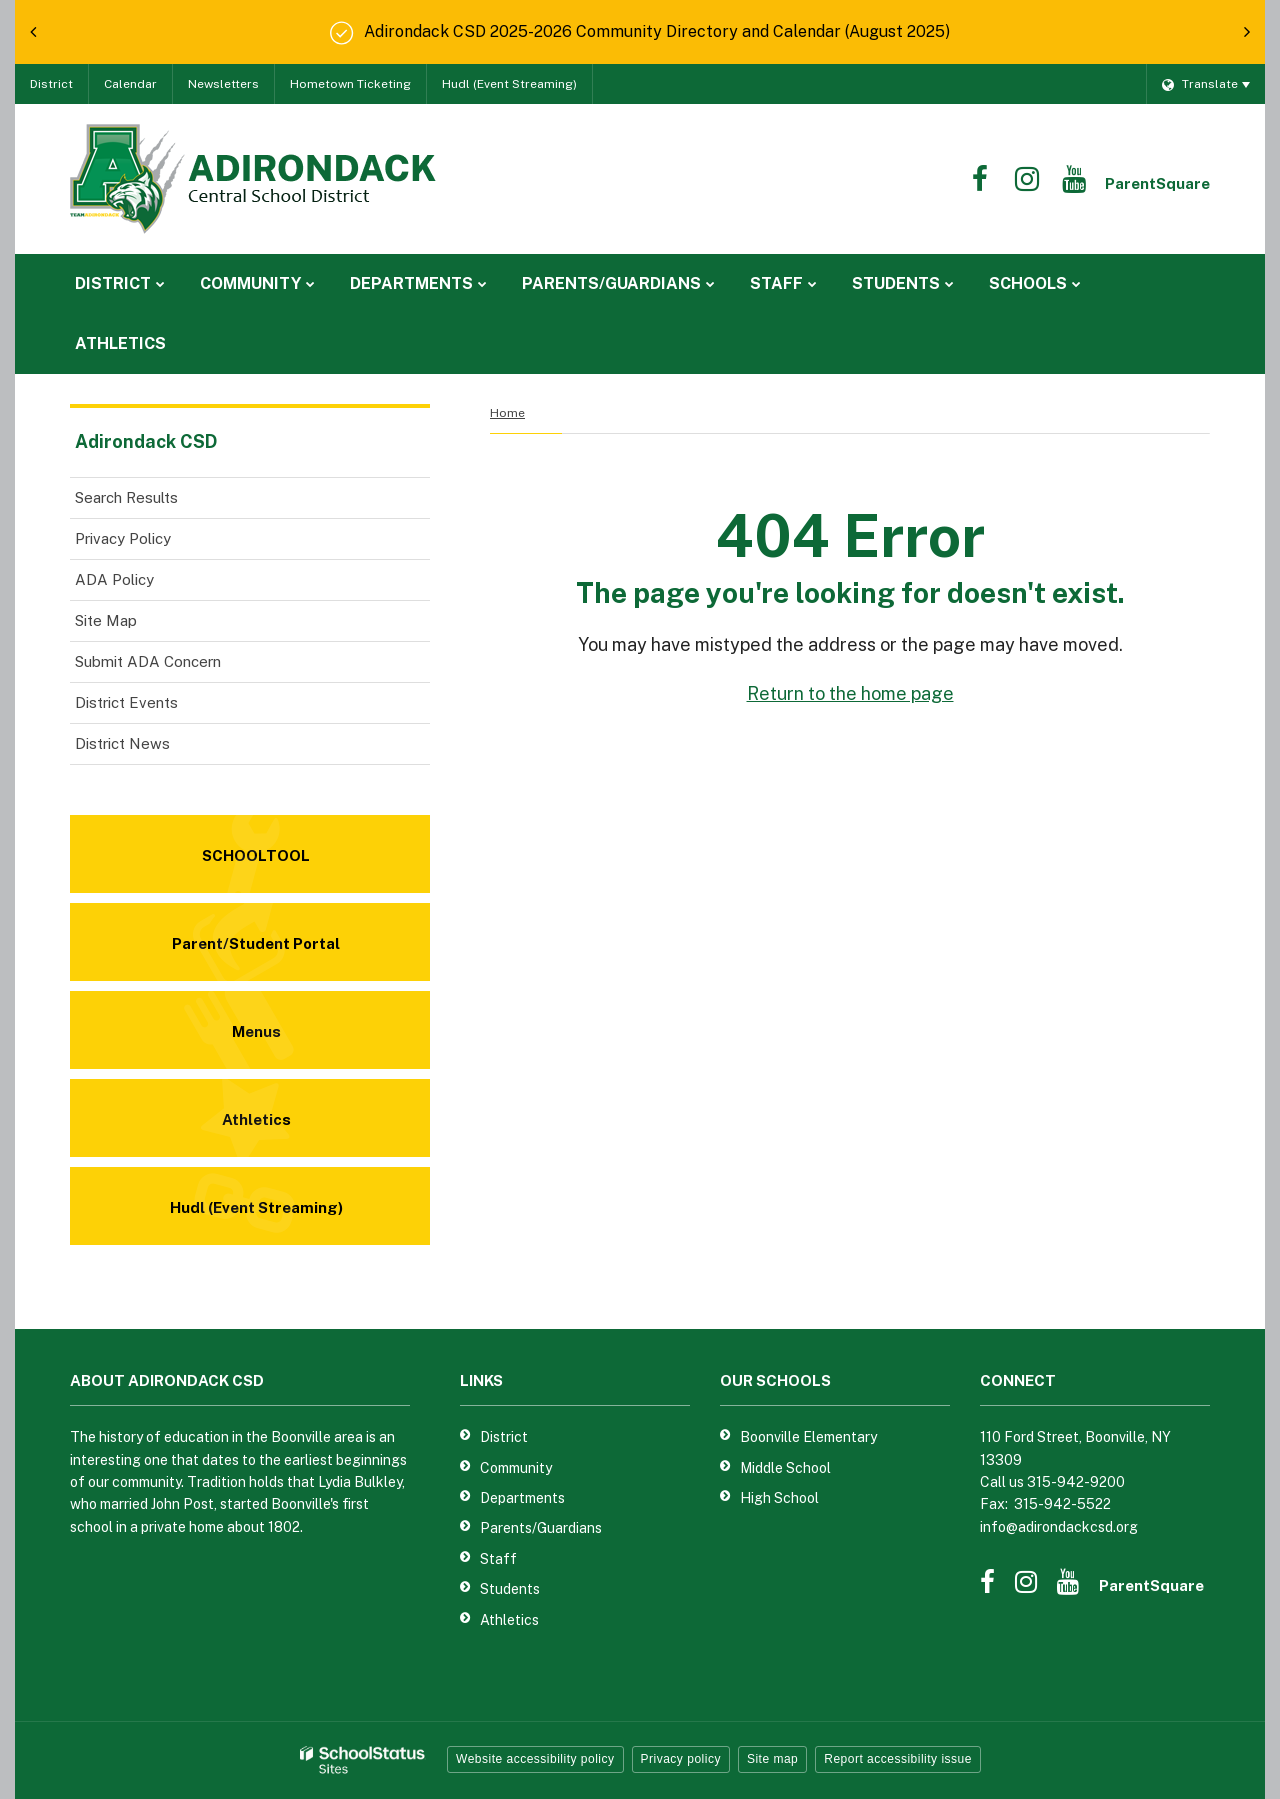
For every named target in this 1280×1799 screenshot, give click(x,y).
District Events (126, 702)
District (51, 84)
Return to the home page (850, 693)
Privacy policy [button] (681, 1759)
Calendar (130, 84)
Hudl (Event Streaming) (509, 84)
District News (122, 743)
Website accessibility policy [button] (535, 1759)
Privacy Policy (123, 538)
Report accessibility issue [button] (898, 1759)
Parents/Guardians (541, 1528)
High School (779, 1498)
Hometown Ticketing (350, 84)
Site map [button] (772, 1759)
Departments (522, 1498)
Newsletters (223, 84)
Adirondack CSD (146, 441)
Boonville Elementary (808, 1437)
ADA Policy (114, 579)
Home (507, 413)
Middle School (785, 1468)
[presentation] (33, 32)
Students (510, 1589)
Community (516, 1468)
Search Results (126, 497)
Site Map (106, 620)
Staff (498, 1559)
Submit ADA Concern (148, 661)
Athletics (509, 1620)
